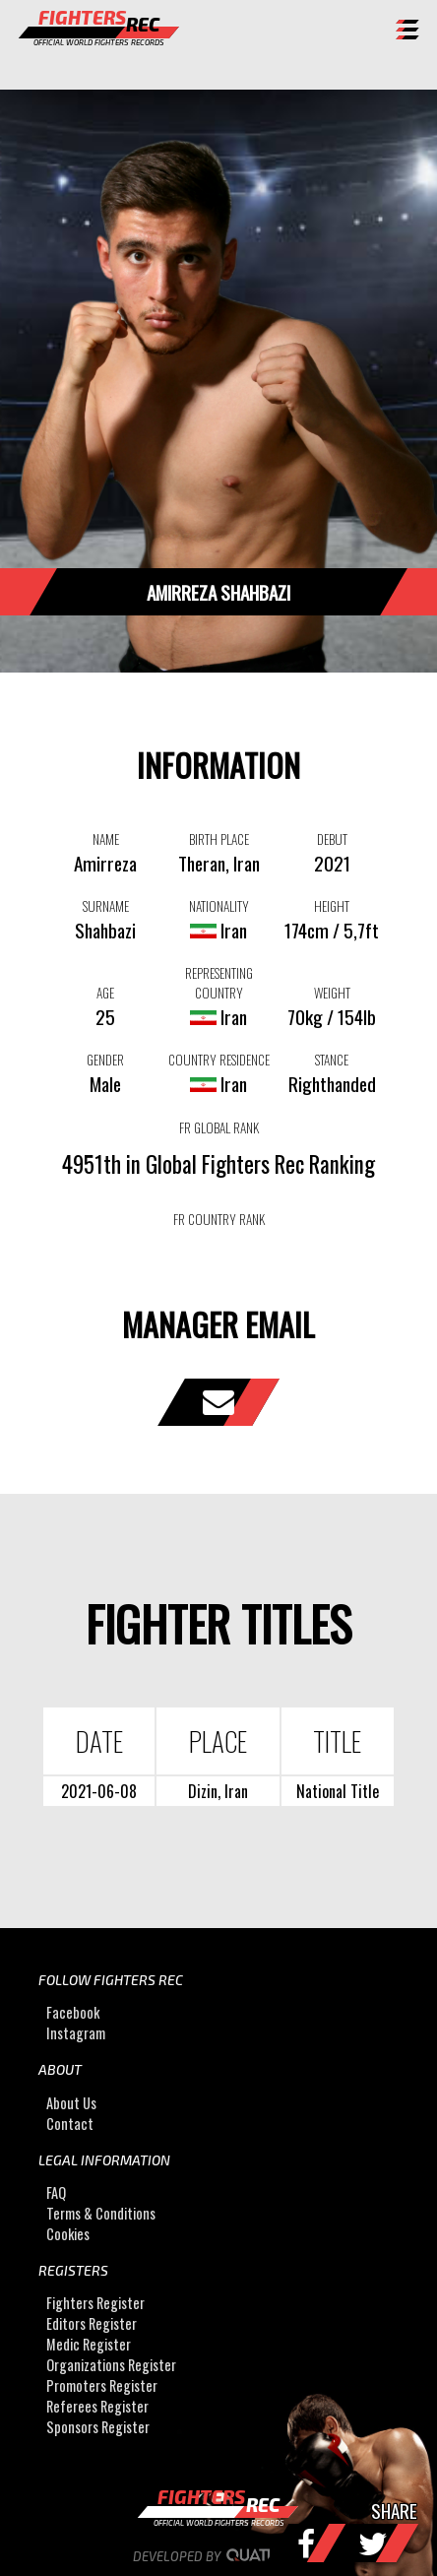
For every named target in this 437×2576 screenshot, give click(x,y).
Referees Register (97, 2407)
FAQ (56, 2192)
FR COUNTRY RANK (219, 1219)
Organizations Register (111, 2365)
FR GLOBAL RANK (219, 1127)
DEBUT (332, 839)
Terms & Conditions (101, 2213)
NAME (106, 839)
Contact (70, 2123)
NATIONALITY (219, 906)
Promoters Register (101, 2386)
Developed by (219, 2556)
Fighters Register (95, 2303)
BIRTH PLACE (219, 839)
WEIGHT (332, 992)
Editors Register (91, 2324)
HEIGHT (331, 906)
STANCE (331, 1059)
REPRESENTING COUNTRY (219, 982)
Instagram (75, 2033)
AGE (105, 992)
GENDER (105, 1059)
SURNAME (106, 906)
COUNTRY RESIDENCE (219, 1059)
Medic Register (88, 2345)
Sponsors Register (98, 2427)
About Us (71, 2102)
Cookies (68, 2233)
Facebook (72, 2012)
